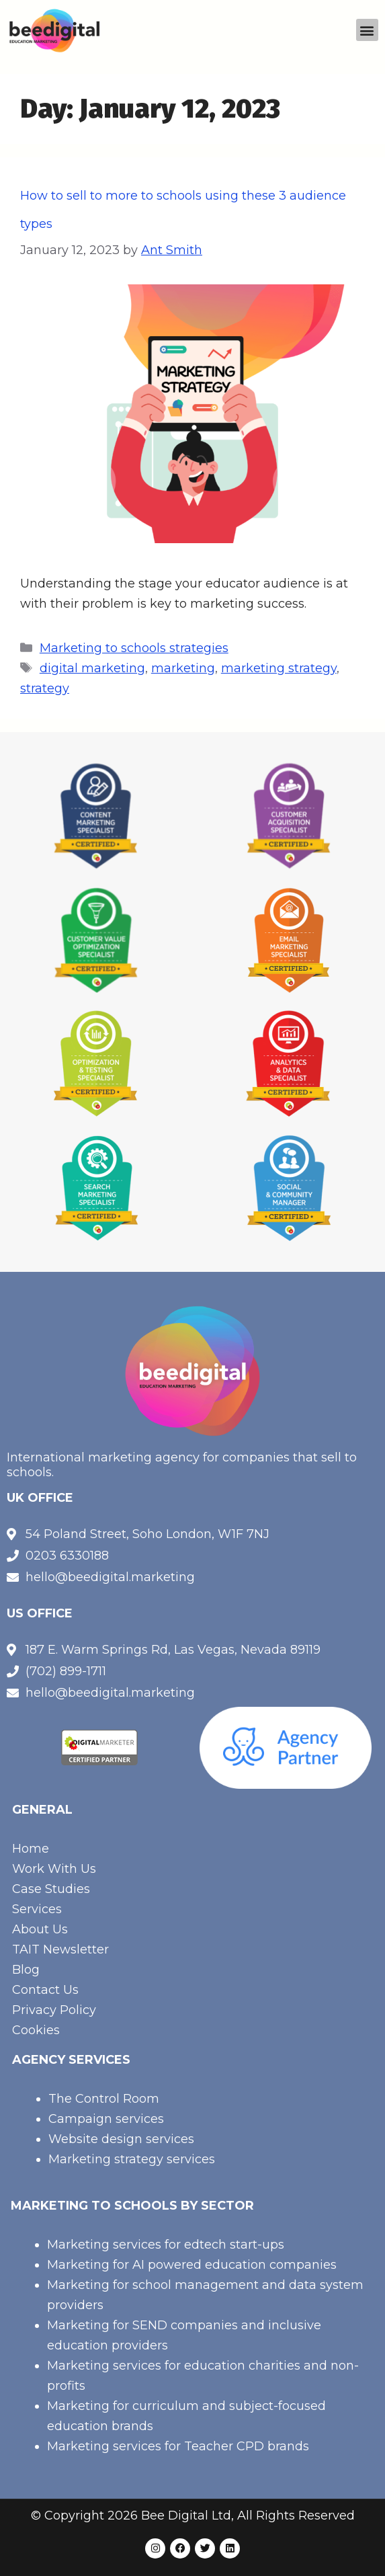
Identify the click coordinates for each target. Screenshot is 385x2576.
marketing (183, 668)
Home (30, 1848)
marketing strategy (279, 668)
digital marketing (92, 668)
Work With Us (54, 1868)
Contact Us (45, 1989)
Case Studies (51, 1889)
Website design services (121, 2139)
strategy (44, 688)
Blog (26, 1969)
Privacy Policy (54, 2010)
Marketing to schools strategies (134, 648)
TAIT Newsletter (60, 1949)
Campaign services (106, 2118)
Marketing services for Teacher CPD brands (178, 2446)
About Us (40, 1929)
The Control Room (103, 2098)
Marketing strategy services (131, 2159)
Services (37, 1909)
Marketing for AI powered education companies (192, 2264)
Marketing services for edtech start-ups (165, 2244)
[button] (367, 30)
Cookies (36, 2030)
